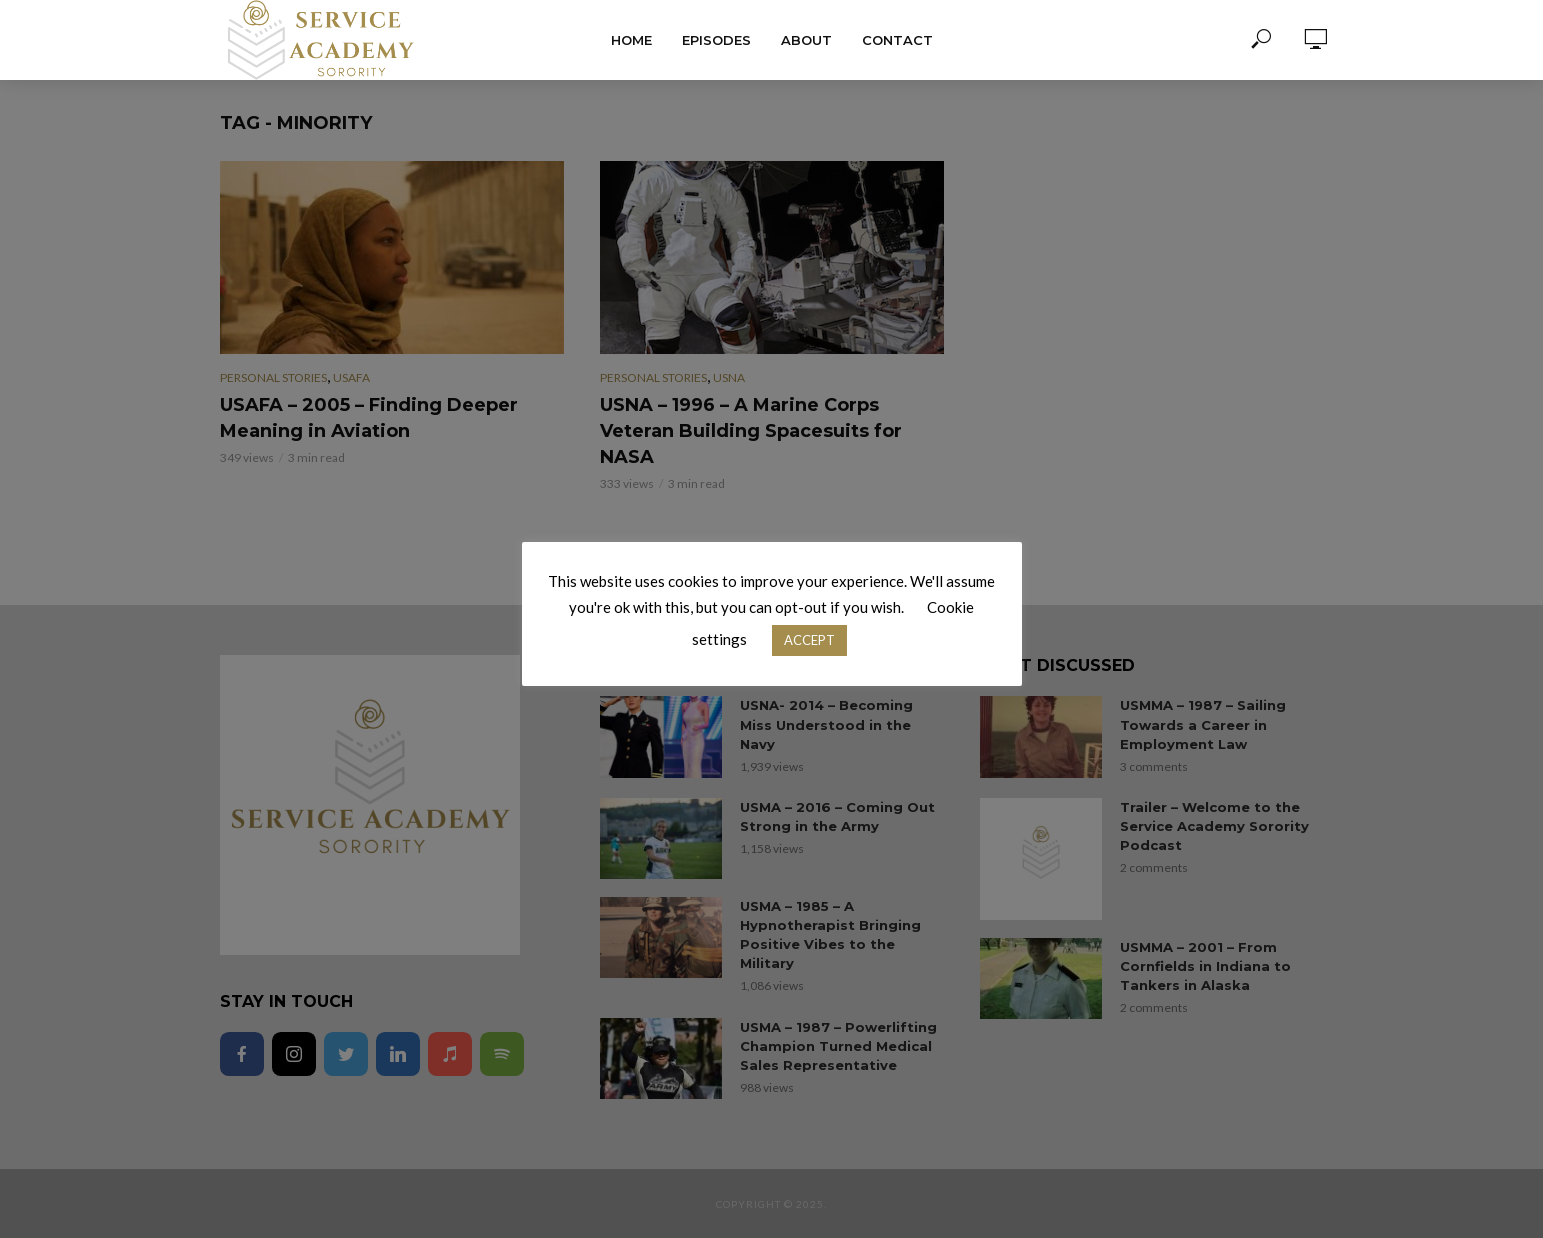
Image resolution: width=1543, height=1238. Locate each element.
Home (631, 40)
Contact (897, 40)
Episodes (716, 40)
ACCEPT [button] (809, 640)
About (806, 40)
